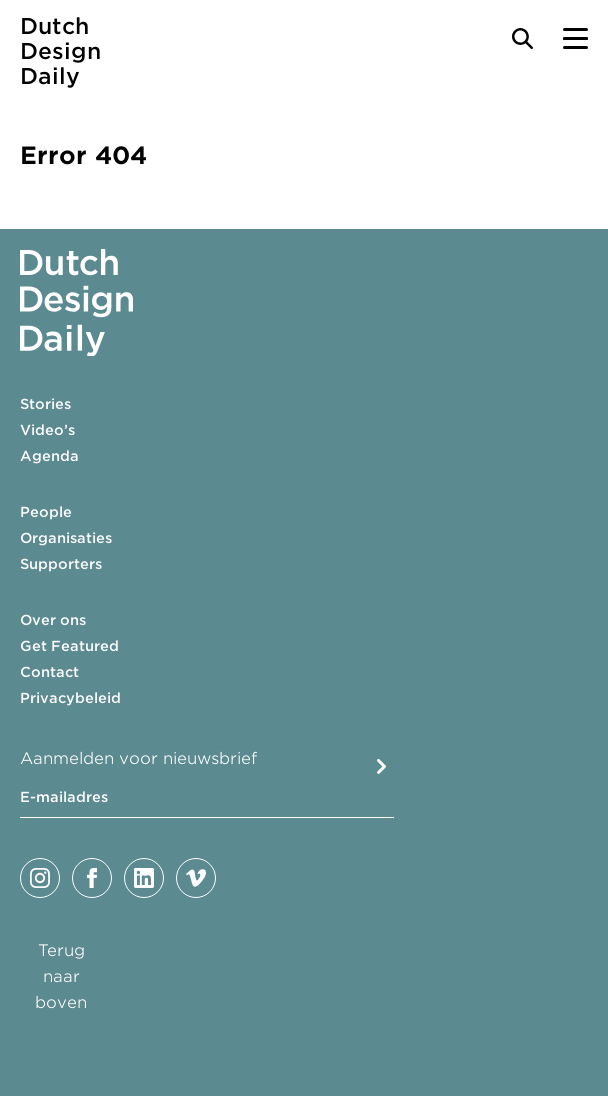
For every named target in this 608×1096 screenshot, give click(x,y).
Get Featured (69, 646)
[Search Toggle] (522, 38)
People (46, 512)
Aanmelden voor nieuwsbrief (138, 758)
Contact (49, 672)
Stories (45, 404)
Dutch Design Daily (60, 51)
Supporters (61, 564)
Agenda (49, 456)
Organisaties (66, 538)
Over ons (53, 620)
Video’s (47, 430)
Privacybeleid (70, 698)
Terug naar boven (61, 976)
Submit (381, 766)
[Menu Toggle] (575, 38)
